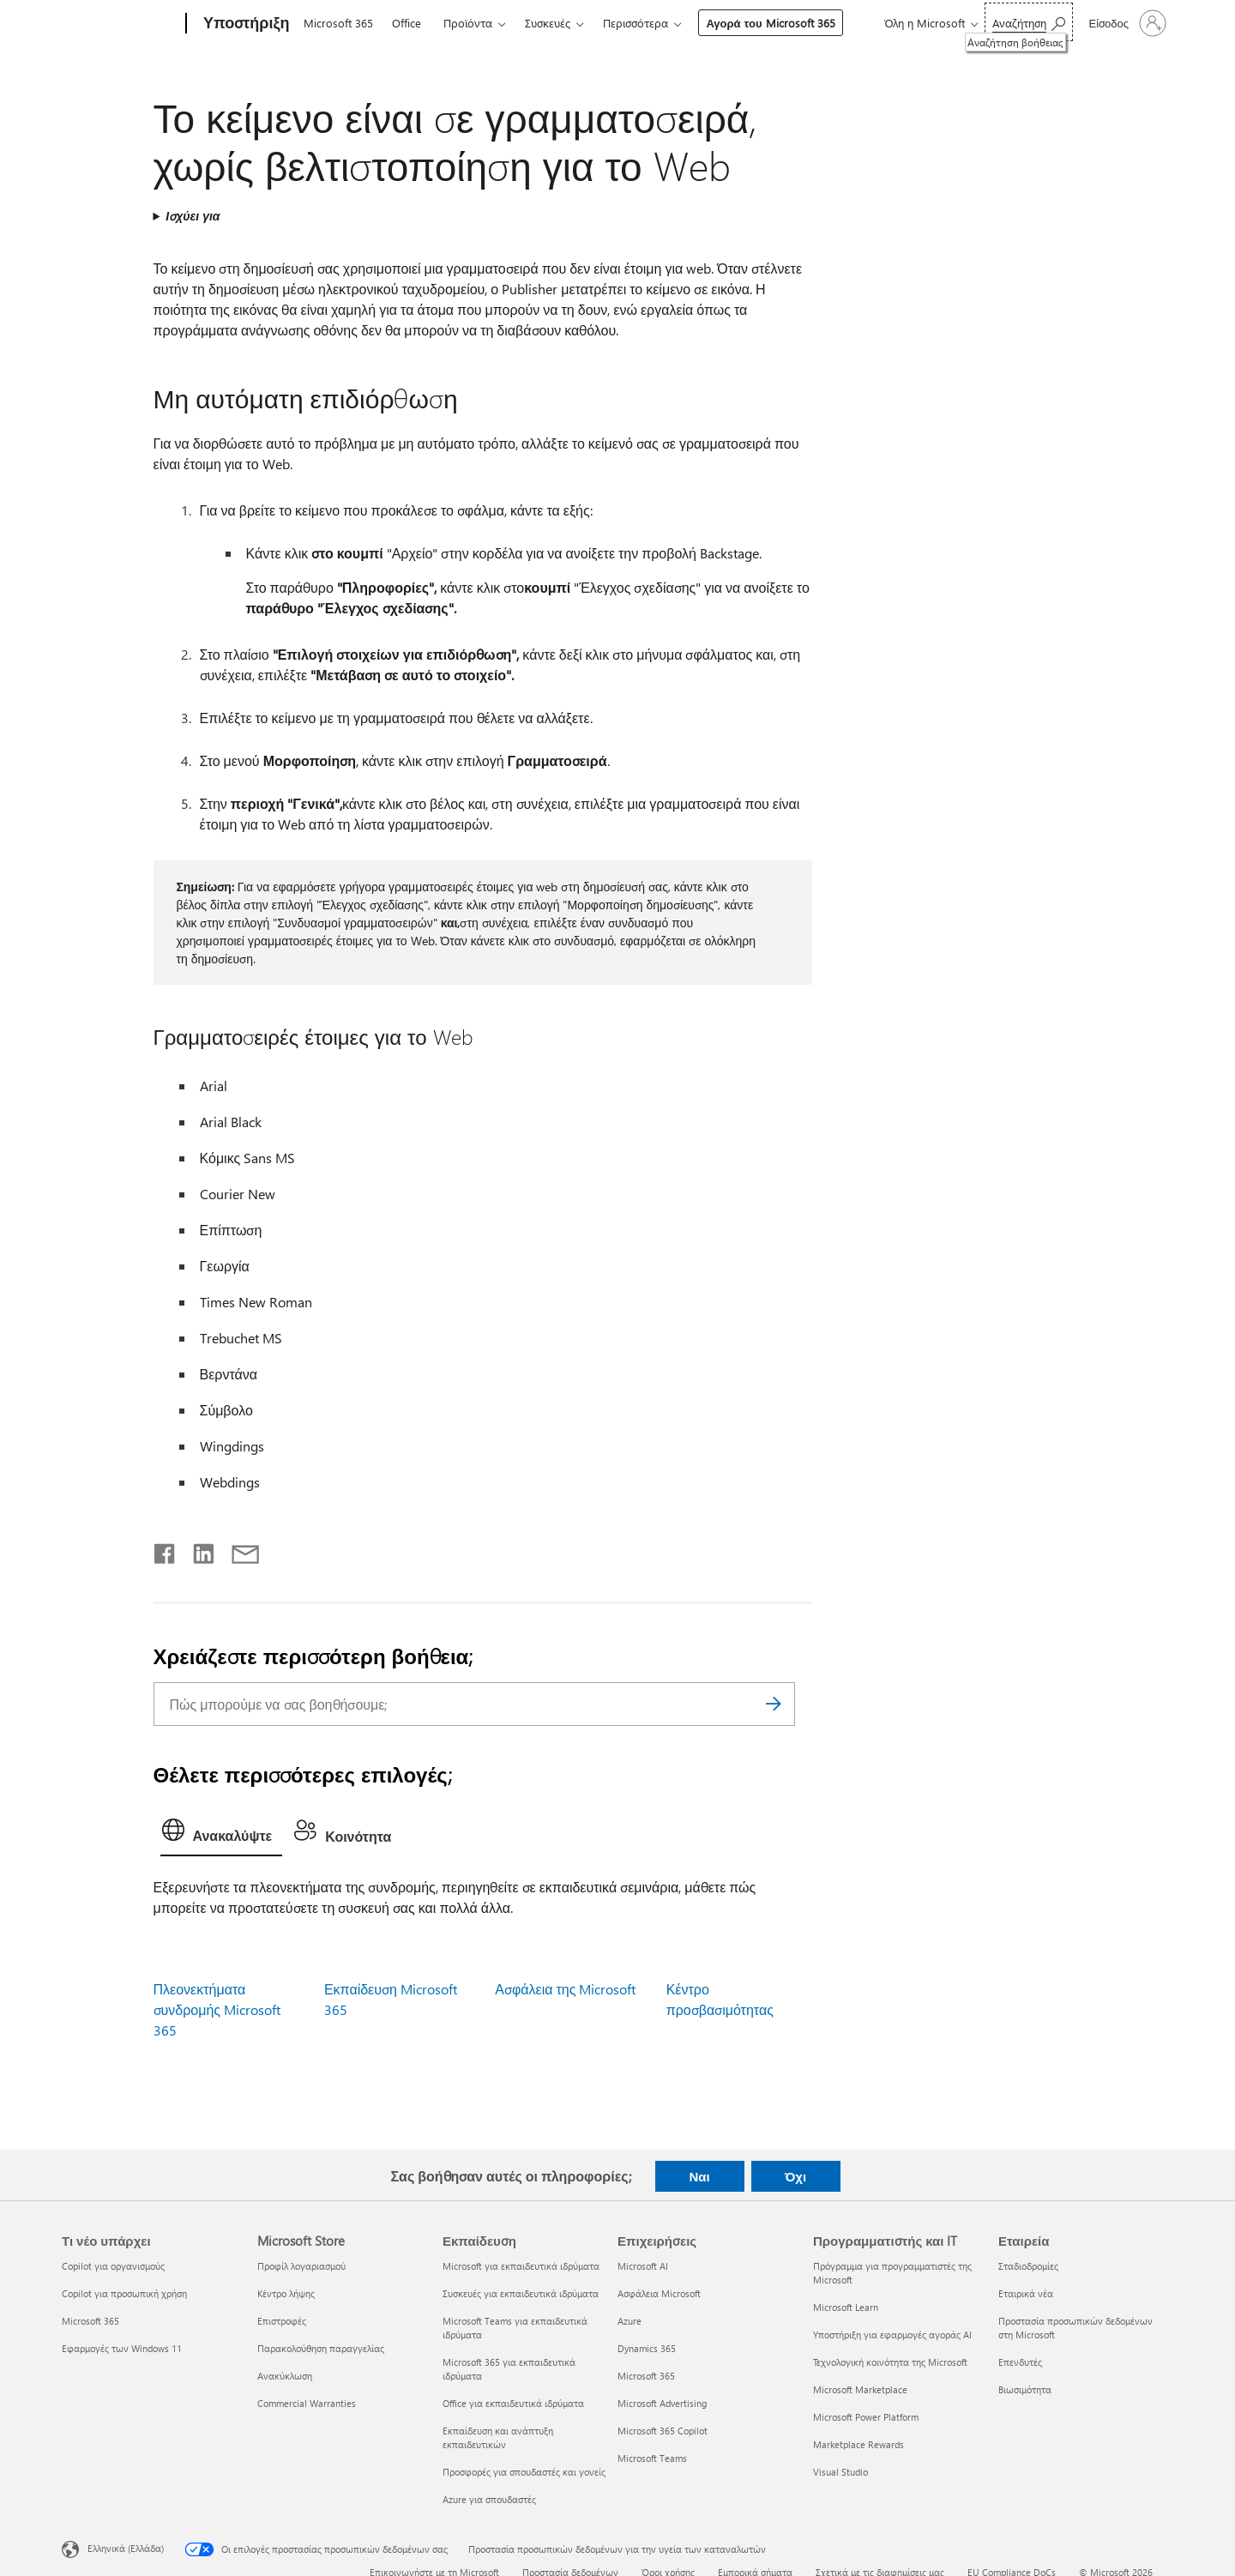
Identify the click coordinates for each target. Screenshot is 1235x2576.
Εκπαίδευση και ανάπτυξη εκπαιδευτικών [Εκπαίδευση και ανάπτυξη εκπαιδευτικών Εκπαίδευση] (498, 2437)
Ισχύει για (193, 216)
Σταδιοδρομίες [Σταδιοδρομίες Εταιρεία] (1028, 2265)
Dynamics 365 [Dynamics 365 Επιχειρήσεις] (647, 2348)
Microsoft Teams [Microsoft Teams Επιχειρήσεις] (652, 2458)
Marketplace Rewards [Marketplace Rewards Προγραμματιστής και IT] (858, 2444)
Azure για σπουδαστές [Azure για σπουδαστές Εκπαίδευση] (489, 2499)
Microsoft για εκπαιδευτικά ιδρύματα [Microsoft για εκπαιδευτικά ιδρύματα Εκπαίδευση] (521, 2265)
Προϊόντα (467, 22)
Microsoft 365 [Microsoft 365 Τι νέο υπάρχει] (90, 2320)
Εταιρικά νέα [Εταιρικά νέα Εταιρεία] (1025, 2293)
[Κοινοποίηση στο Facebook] (166, 1550)
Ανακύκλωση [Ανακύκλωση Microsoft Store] (284, 2375)
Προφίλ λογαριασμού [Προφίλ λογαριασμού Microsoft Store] (301, 2265)
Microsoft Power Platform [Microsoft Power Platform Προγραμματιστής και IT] (866, 2416)
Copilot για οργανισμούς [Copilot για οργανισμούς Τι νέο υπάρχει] (113, 2265)
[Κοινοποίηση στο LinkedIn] (197, 1550)
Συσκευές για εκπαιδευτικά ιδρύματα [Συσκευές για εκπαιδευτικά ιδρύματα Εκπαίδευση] (521, 2293)
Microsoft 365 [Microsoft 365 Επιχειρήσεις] (646, 2375)
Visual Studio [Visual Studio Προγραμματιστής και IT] (840, 2471)
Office (406, 22)
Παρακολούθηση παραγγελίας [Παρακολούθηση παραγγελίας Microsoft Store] (320, 2348)
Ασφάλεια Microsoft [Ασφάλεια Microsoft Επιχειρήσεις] (659, 2293)
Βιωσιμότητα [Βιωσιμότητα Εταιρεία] (1024, 2389)
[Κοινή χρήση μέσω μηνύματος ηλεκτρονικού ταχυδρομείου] (237, 1550)
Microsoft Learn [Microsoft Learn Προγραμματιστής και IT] (845, 2307)
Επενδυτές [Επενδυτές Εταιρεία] (1020, 2362)
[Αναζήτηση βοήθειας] (1029, 22)
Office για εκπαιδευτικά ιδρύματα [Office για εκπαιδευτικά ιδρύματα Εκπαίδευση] (513, 2403)
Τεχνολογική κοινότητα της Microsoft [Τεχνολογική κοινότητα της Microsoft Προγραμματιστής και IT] (890, 2362)
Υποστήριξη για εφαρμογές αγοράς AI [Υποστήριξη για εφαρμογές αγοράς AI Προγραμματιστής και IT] (892, 2334)
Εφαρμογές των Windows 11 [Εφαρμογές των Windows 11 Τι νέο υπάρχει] (122, 2348)
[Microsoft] (120, 24)
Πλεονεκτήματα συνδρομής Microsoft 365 (217, 2009)
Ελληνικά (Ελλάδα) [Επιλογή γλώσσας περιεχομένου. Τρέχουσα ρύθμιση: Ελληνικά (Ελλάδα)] (125, 2548)
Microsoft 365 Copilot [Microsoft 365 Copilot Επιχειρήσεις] (663, 2430)
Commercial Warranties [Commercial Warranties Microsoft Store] (306, 2403)
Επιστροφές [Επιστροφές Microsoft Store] (281, 2320)
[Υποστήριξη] (244, 24)
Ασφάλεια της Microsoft (565, 1989)
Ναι (699, 2176)
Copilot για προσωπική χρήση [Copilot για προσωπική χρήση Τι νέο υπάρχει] (124, 2293)
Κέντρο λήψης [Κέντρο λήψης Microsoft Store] (286, 2293)
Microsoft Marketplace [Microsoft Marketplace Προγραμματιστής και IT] (860, 2389)
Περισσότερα (635, 22)
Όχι (795, 2176)
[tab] (221, 1834)
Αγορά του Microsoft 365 (770, 22)
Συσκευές (547, 22)
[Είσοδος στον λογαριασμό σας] (1125, 23)
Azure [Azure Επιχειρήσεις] (630, 2320)
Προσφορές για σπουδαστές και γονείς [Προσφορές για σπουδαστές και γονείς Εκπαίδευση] (524, 2471)
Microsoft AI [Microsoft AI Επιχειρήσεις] (643, 2265)
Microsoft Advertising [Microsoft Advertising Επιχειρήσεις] (662, 2403)
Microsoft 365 (338, 22)
